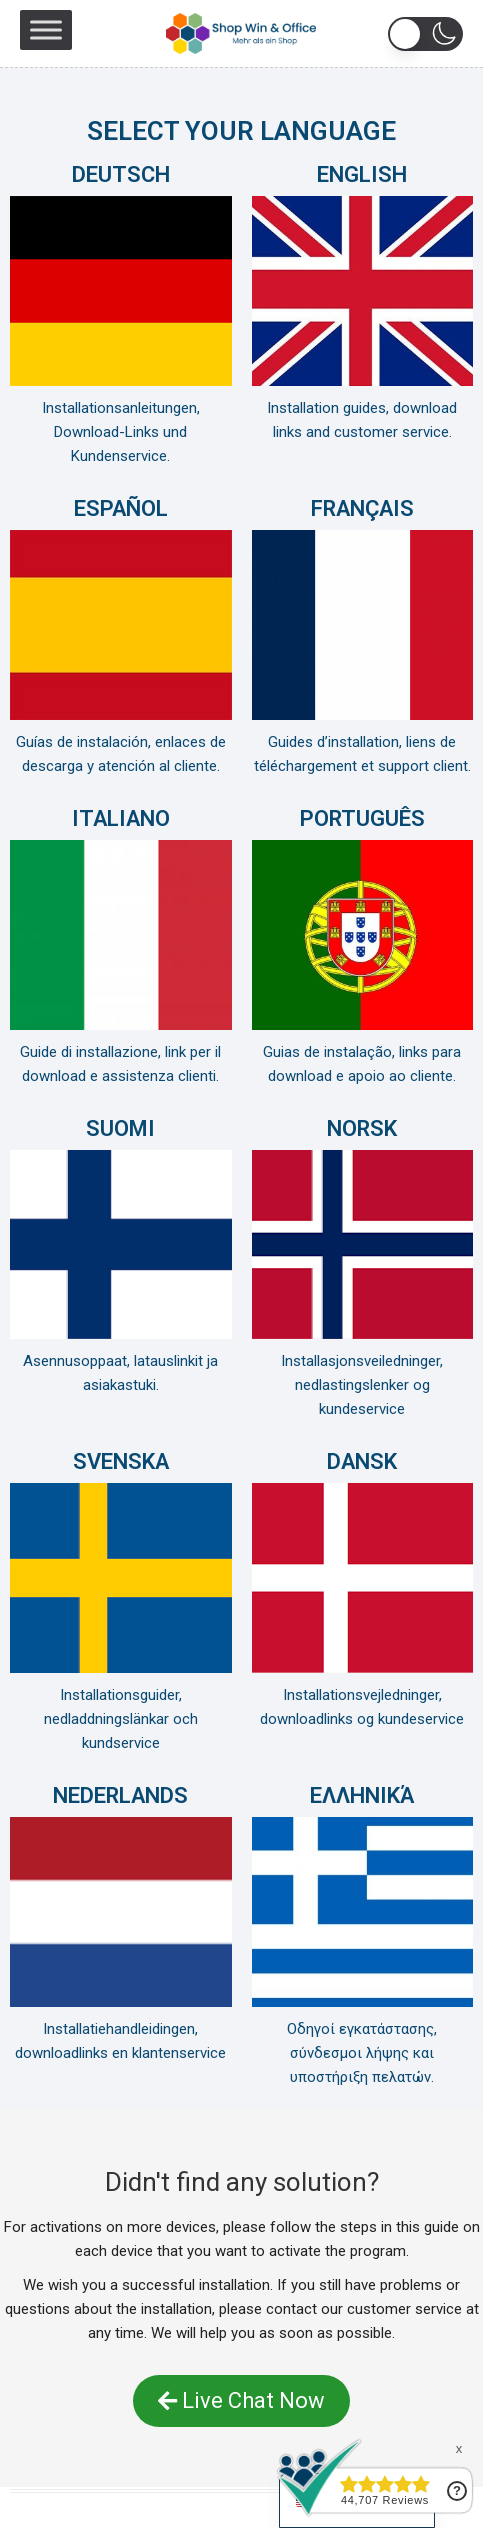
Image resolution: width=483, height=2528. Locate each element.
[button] (425, 34)
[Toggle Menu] (46, 29)
